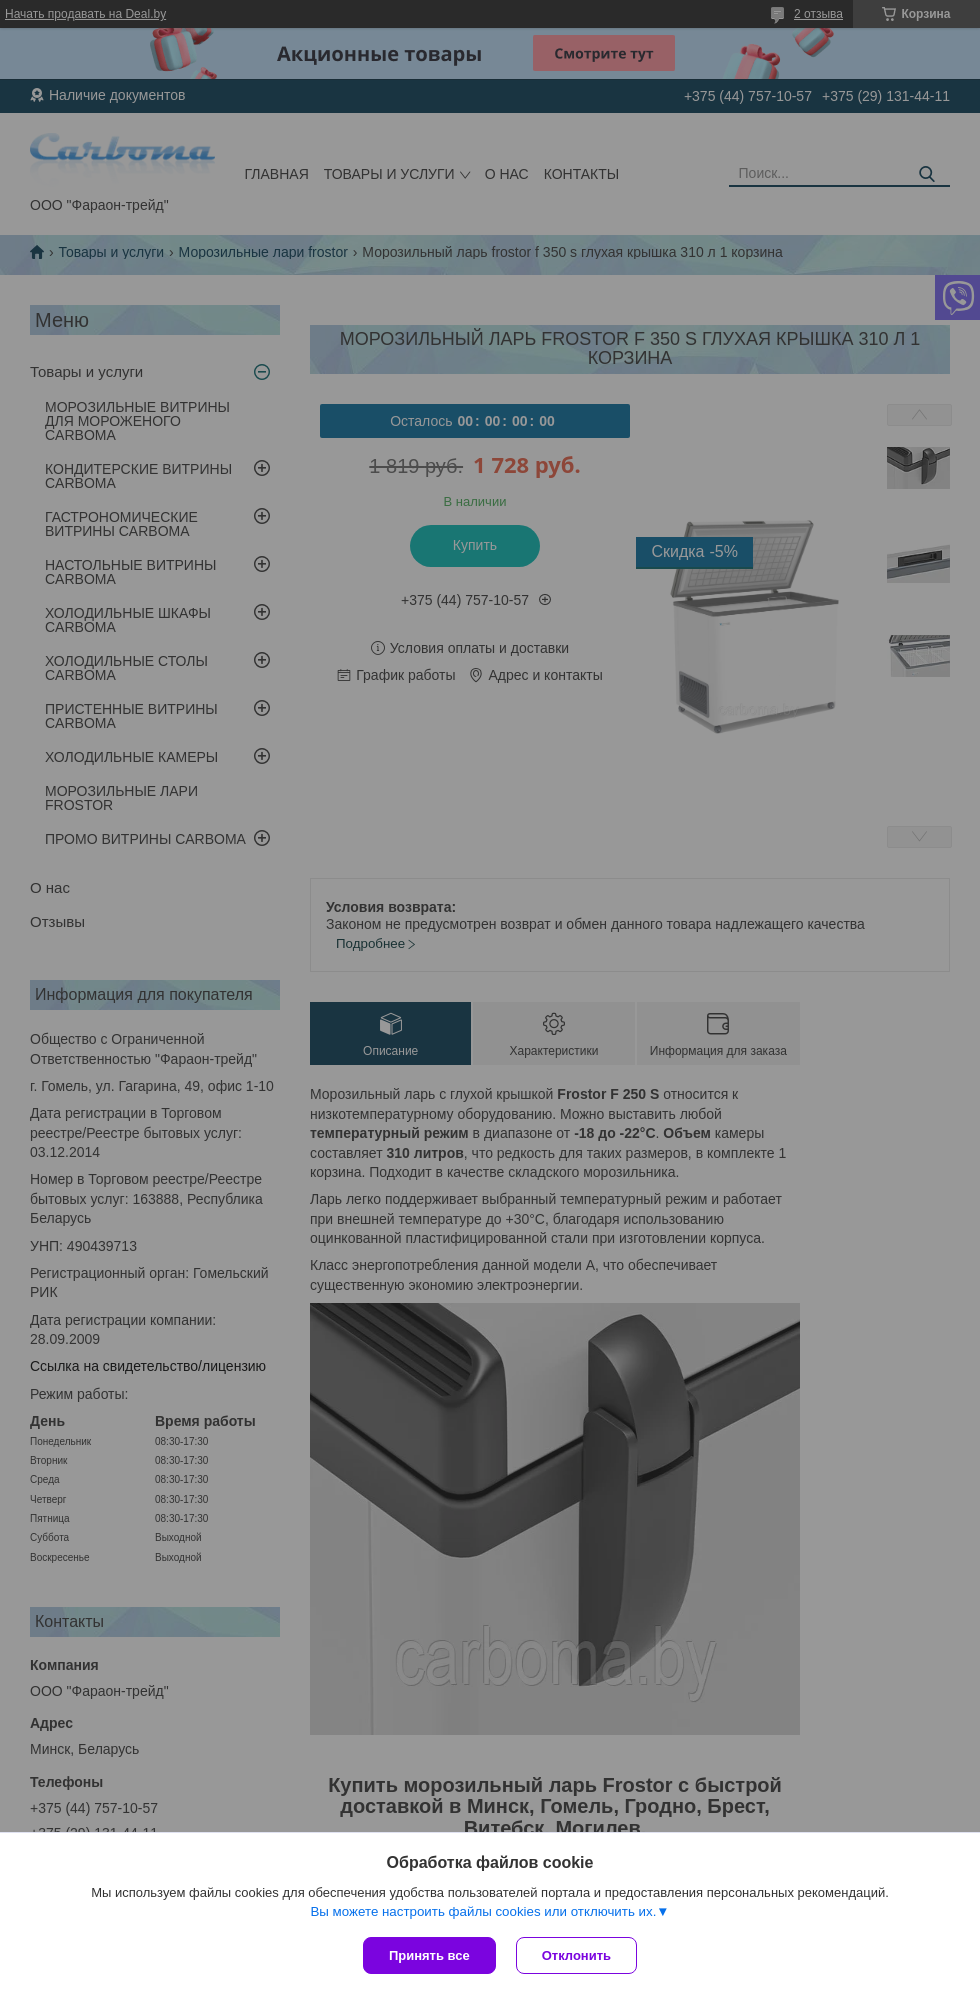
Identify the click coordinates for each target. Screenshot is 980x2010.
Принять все (429, 1955)
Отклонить (576, 1955)
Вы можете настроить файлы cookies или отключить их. (483, 1911)
